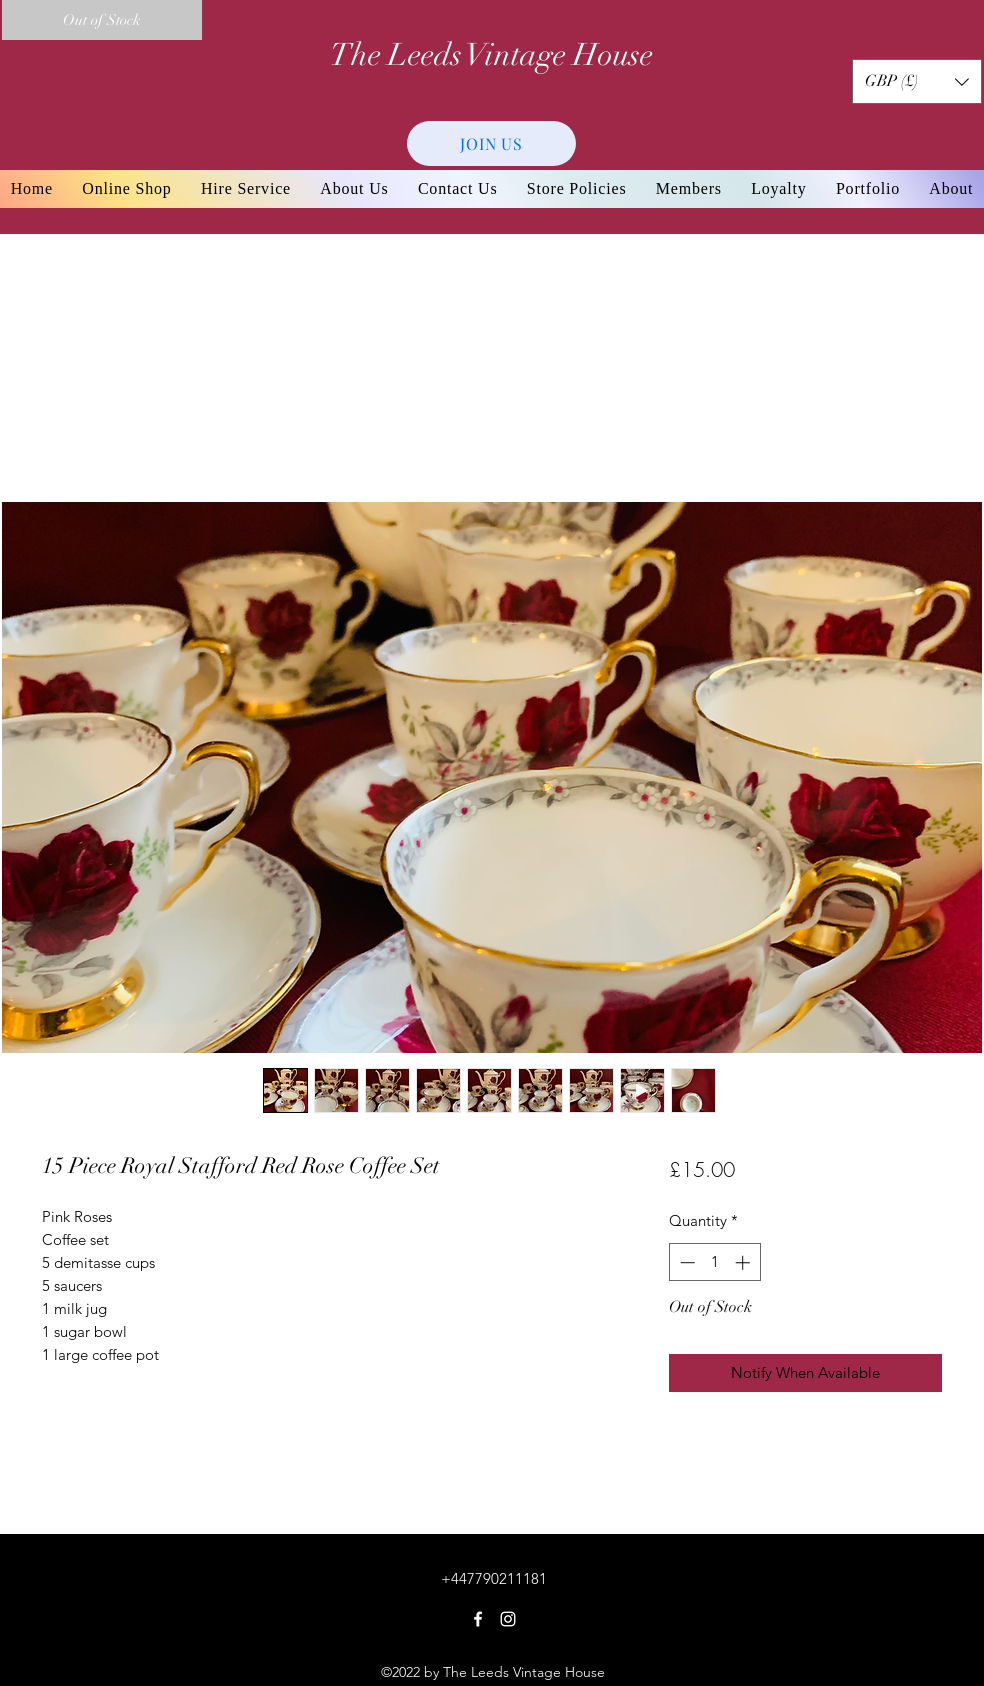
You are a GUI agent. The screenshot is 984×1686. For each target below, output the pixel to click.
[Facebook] (478, 1619)
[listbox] (917, 81)
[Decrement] (685, 1262)
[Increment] (744, 1262)
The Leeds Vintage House (491, 55)
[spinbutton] (714, 1262)
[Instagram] (508, 1619)
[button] (917, 81)
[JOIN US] (491, 143)
